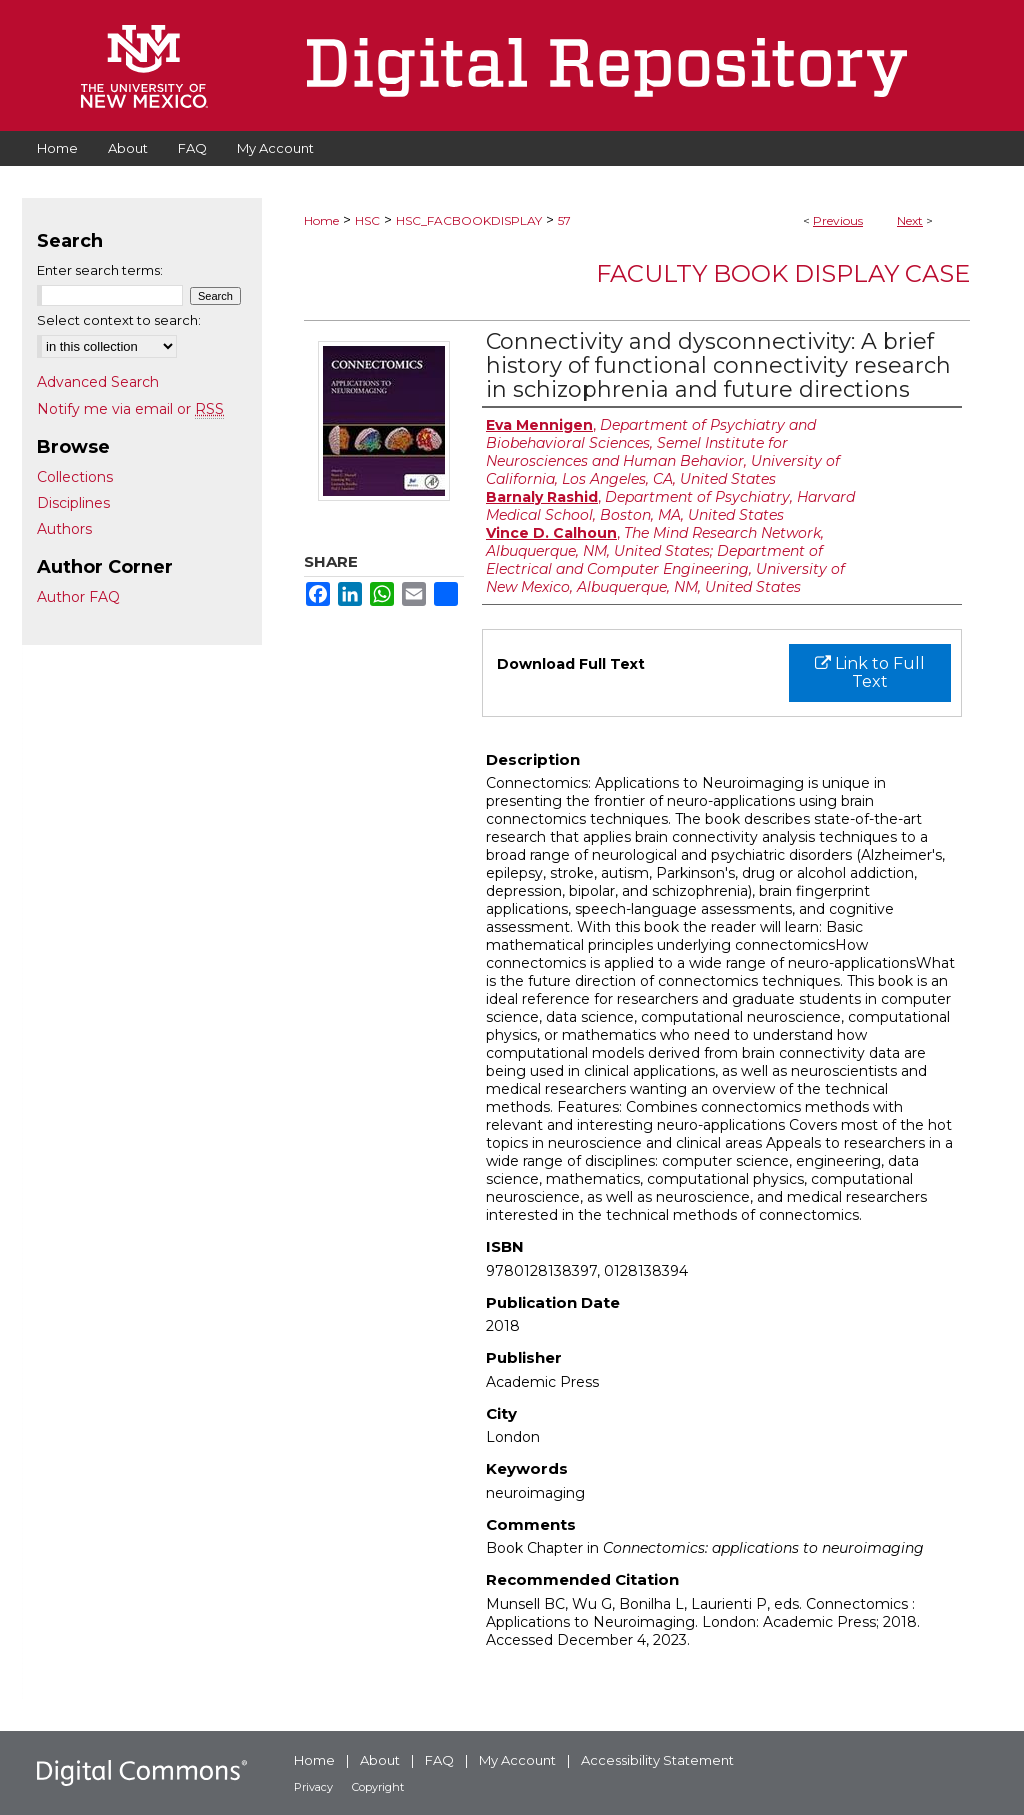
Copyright (378, 1787)
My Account (517, 1760)
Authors (64, 529)
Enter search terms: (100, 270)
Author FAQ (78, 597)
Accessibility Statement (657, 1760)
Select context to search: (119, 320)
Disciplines (73, 503)
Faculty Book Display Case (783, 273)
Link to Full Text (870, 672)
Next (910, 220)
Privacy (313, 1787)
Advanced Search (98, 382)
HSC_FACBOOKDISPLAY (469, 220)
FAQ (439, 1760)
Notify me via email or (130, 409)
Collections (75, 477)
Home (321, 220)
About (380, 1760)
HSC (367, 220)
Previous (838, 220)
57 (564, 220)
